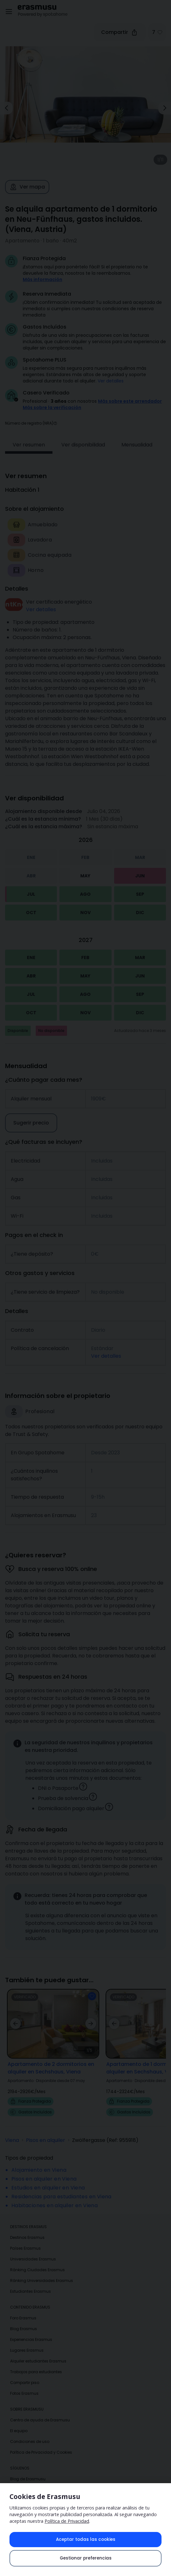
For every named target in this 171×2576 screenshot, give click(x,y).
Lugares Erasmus (27, 2341)
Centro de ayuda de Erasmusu (40, 2411)
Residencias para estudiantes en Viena (61, 2187)
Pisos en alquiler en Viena (43, 2170)
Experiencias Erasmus (31, 2330)
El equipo (18, 2422)
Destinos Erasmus (27, 2228)
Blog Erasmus (23, 2320)
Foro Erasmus (23, 2309)
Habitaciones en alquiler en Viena (54, 2196)
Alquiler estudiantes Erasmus (38, 2352)
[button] (55, 414)
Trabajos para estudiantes (36, 2363)
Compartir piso (24, 2373)
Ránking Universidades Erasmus (41, 2271)
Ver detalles (111, 381)
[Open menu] (9, 12)
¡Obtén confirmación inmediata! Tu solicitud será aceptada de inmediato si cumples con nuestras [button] (92, 308)
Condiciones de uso (29, 2432)
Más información (42, 279)
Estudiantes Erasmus (30, 2282)
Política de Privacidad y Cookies (41, 2443)
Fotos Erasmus (24, 2384)
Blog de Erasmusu (28, 2470)
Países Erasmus (25, 2239)
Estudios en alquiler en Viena (48, 2178)
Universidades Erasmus (33, 2250)
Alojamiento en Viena (38, 2161)
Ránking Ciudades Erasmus (37, 2261)
